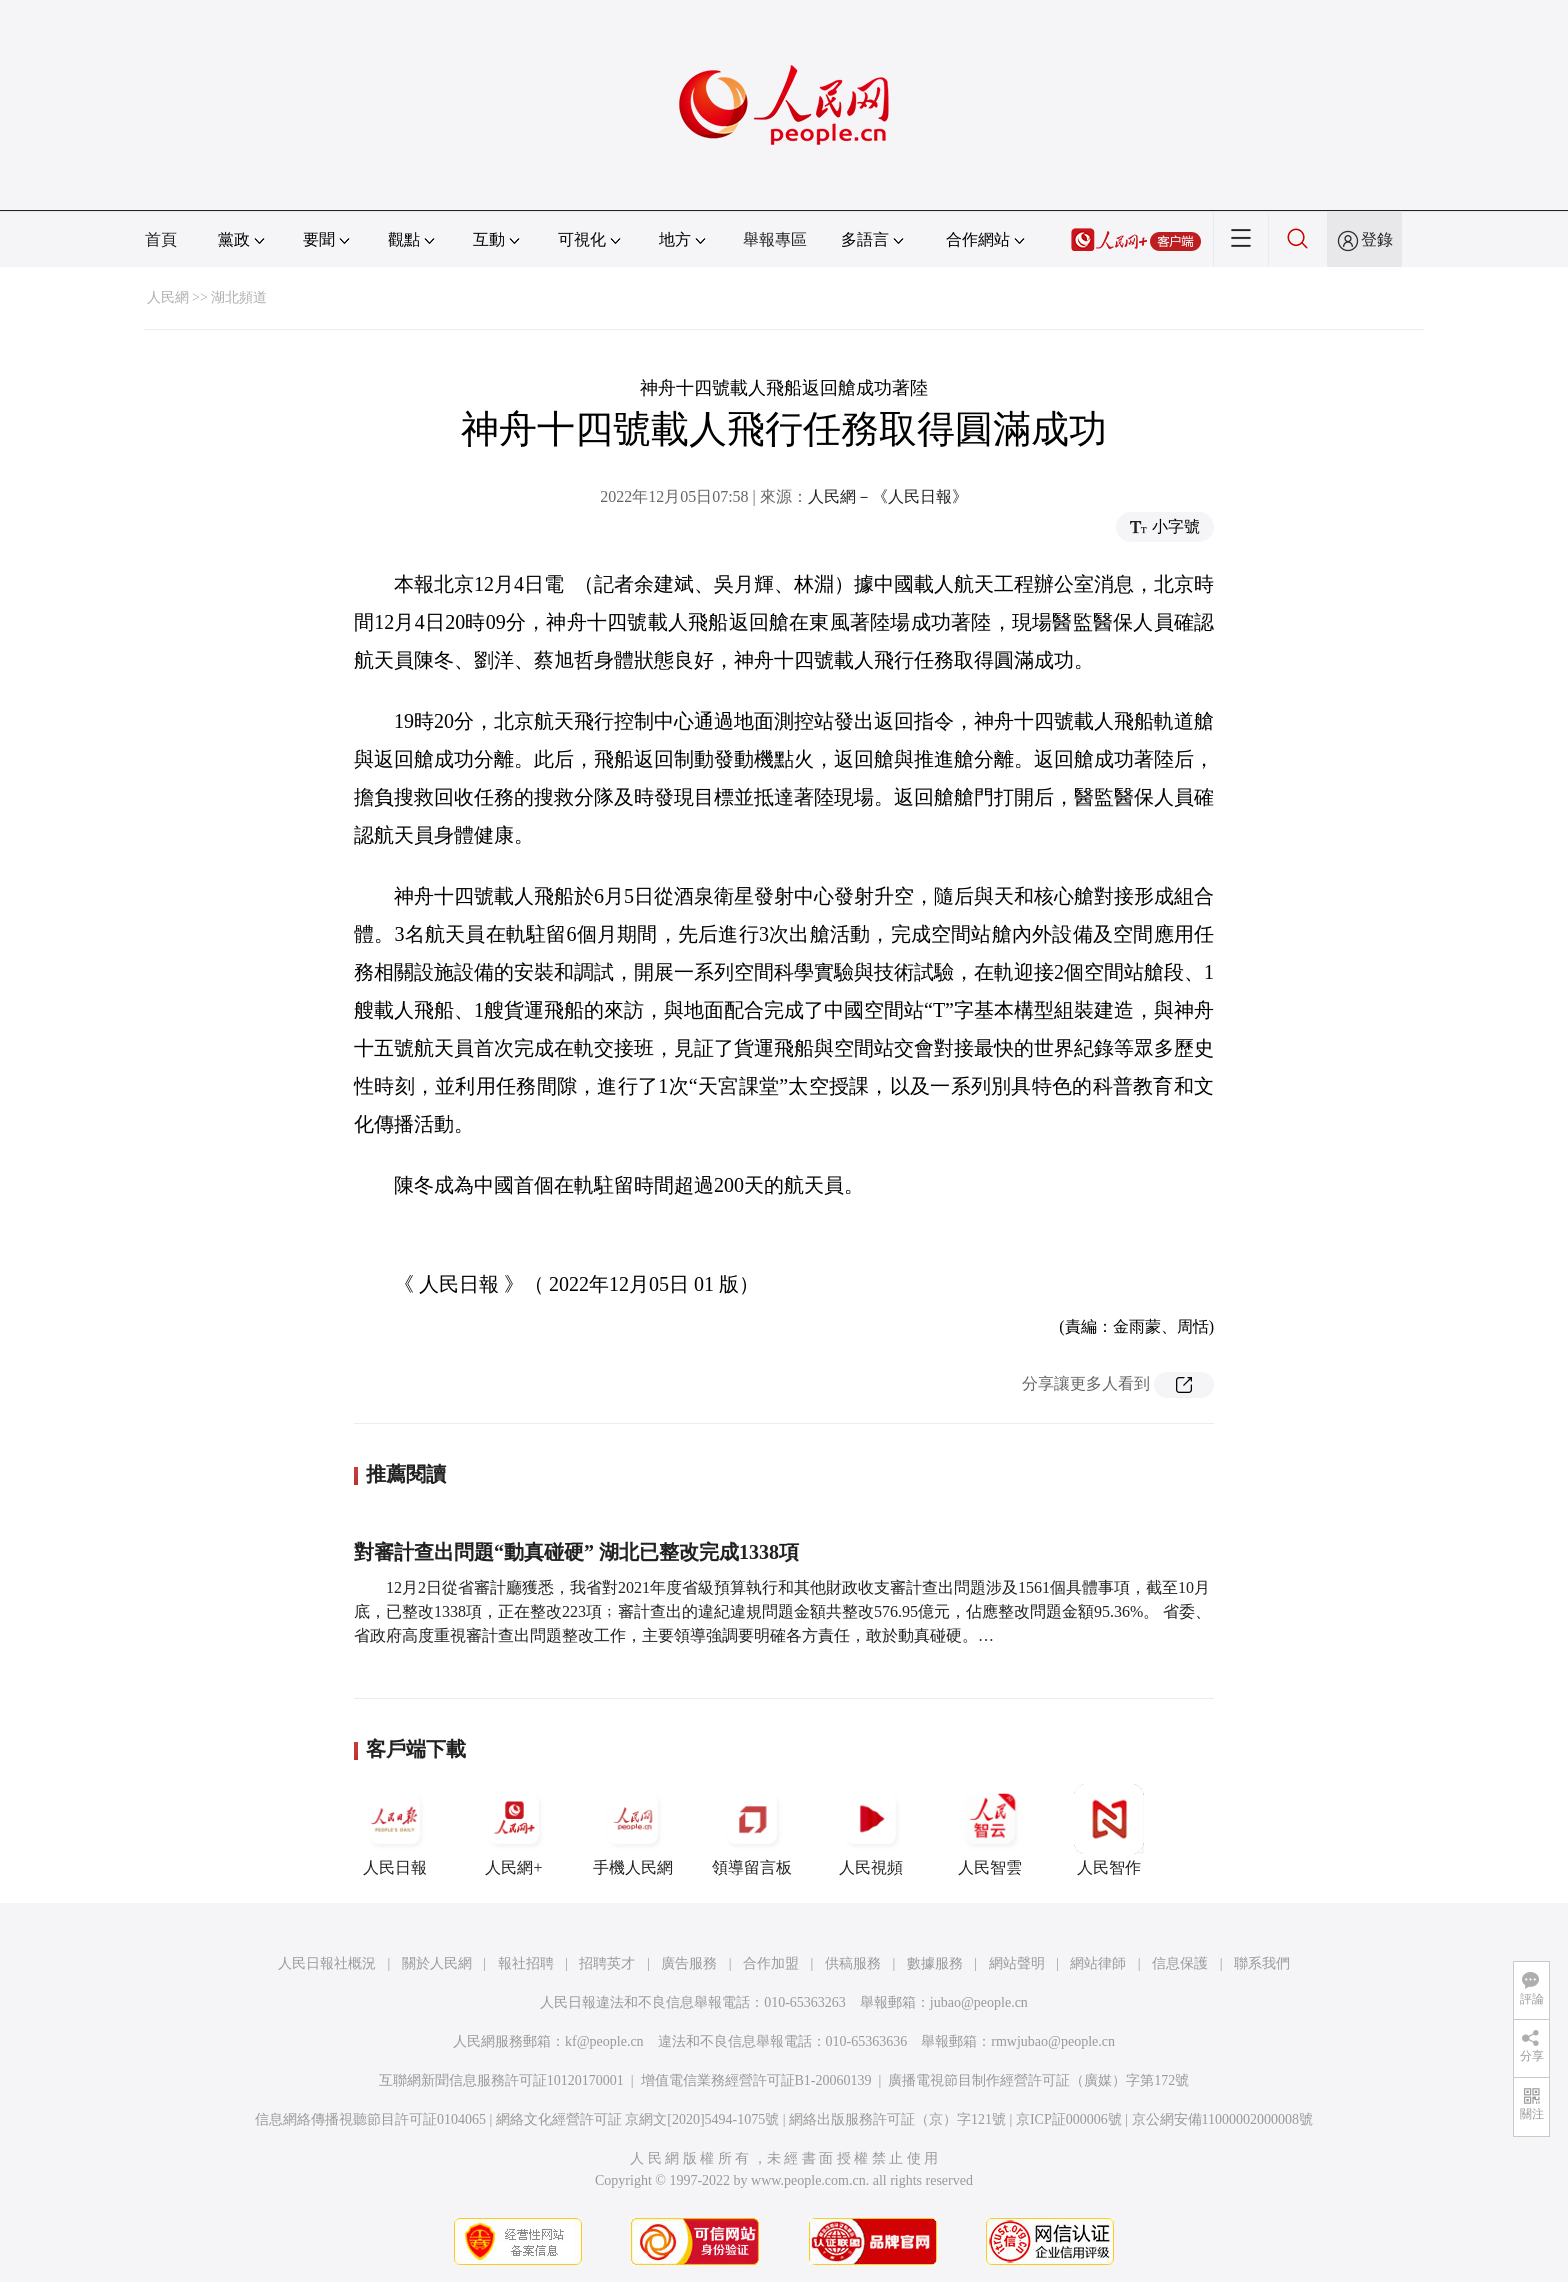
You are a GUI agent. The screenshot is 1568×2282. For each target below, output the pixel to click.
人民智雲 (990, 1830)
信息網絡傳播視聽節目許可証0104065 (370, 2119)
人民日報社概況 (327, 1963)
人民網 (168, 297)
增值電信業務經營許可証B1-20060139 (756, 2080)
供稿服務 (853, 1963)
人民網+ (514, 1830)
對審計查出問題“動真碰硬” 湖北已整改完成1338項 (576, 1552)
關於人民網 (437, 1963)
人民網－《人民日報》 (888, 496)
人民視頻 (871, 1830)
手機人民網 (633, 1830)
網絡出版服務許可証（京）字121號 (897, 2119)
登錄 (1377, 239)
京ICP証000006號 (1069, 2119)
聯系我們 (1262, 1963)
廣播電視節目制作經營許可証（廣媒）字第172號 (1038, 2080)
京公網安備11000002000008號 (1222, 2119)
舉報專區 (775, 239)
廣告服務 (689, 1963)
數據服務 (935, 1963)
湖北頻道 (239, 297)
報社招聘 (526, 1963)
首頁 (161, 239)
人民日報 (395, 1830)
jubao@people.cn (979, 2002)
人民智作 (1109, 1830)
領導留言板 (752, 1830)
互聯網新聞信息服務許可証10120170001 (501, 2080)
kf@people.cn (604, 2041)
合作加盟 (771, 1963)
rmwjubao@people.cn (1053, 2041)
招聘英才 (607, 1963)
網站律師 (1098, 1963)
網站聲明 (1017, 1963)
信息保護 (1180, 1963)
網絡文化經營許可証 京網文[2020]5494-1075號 (638, 2119)
